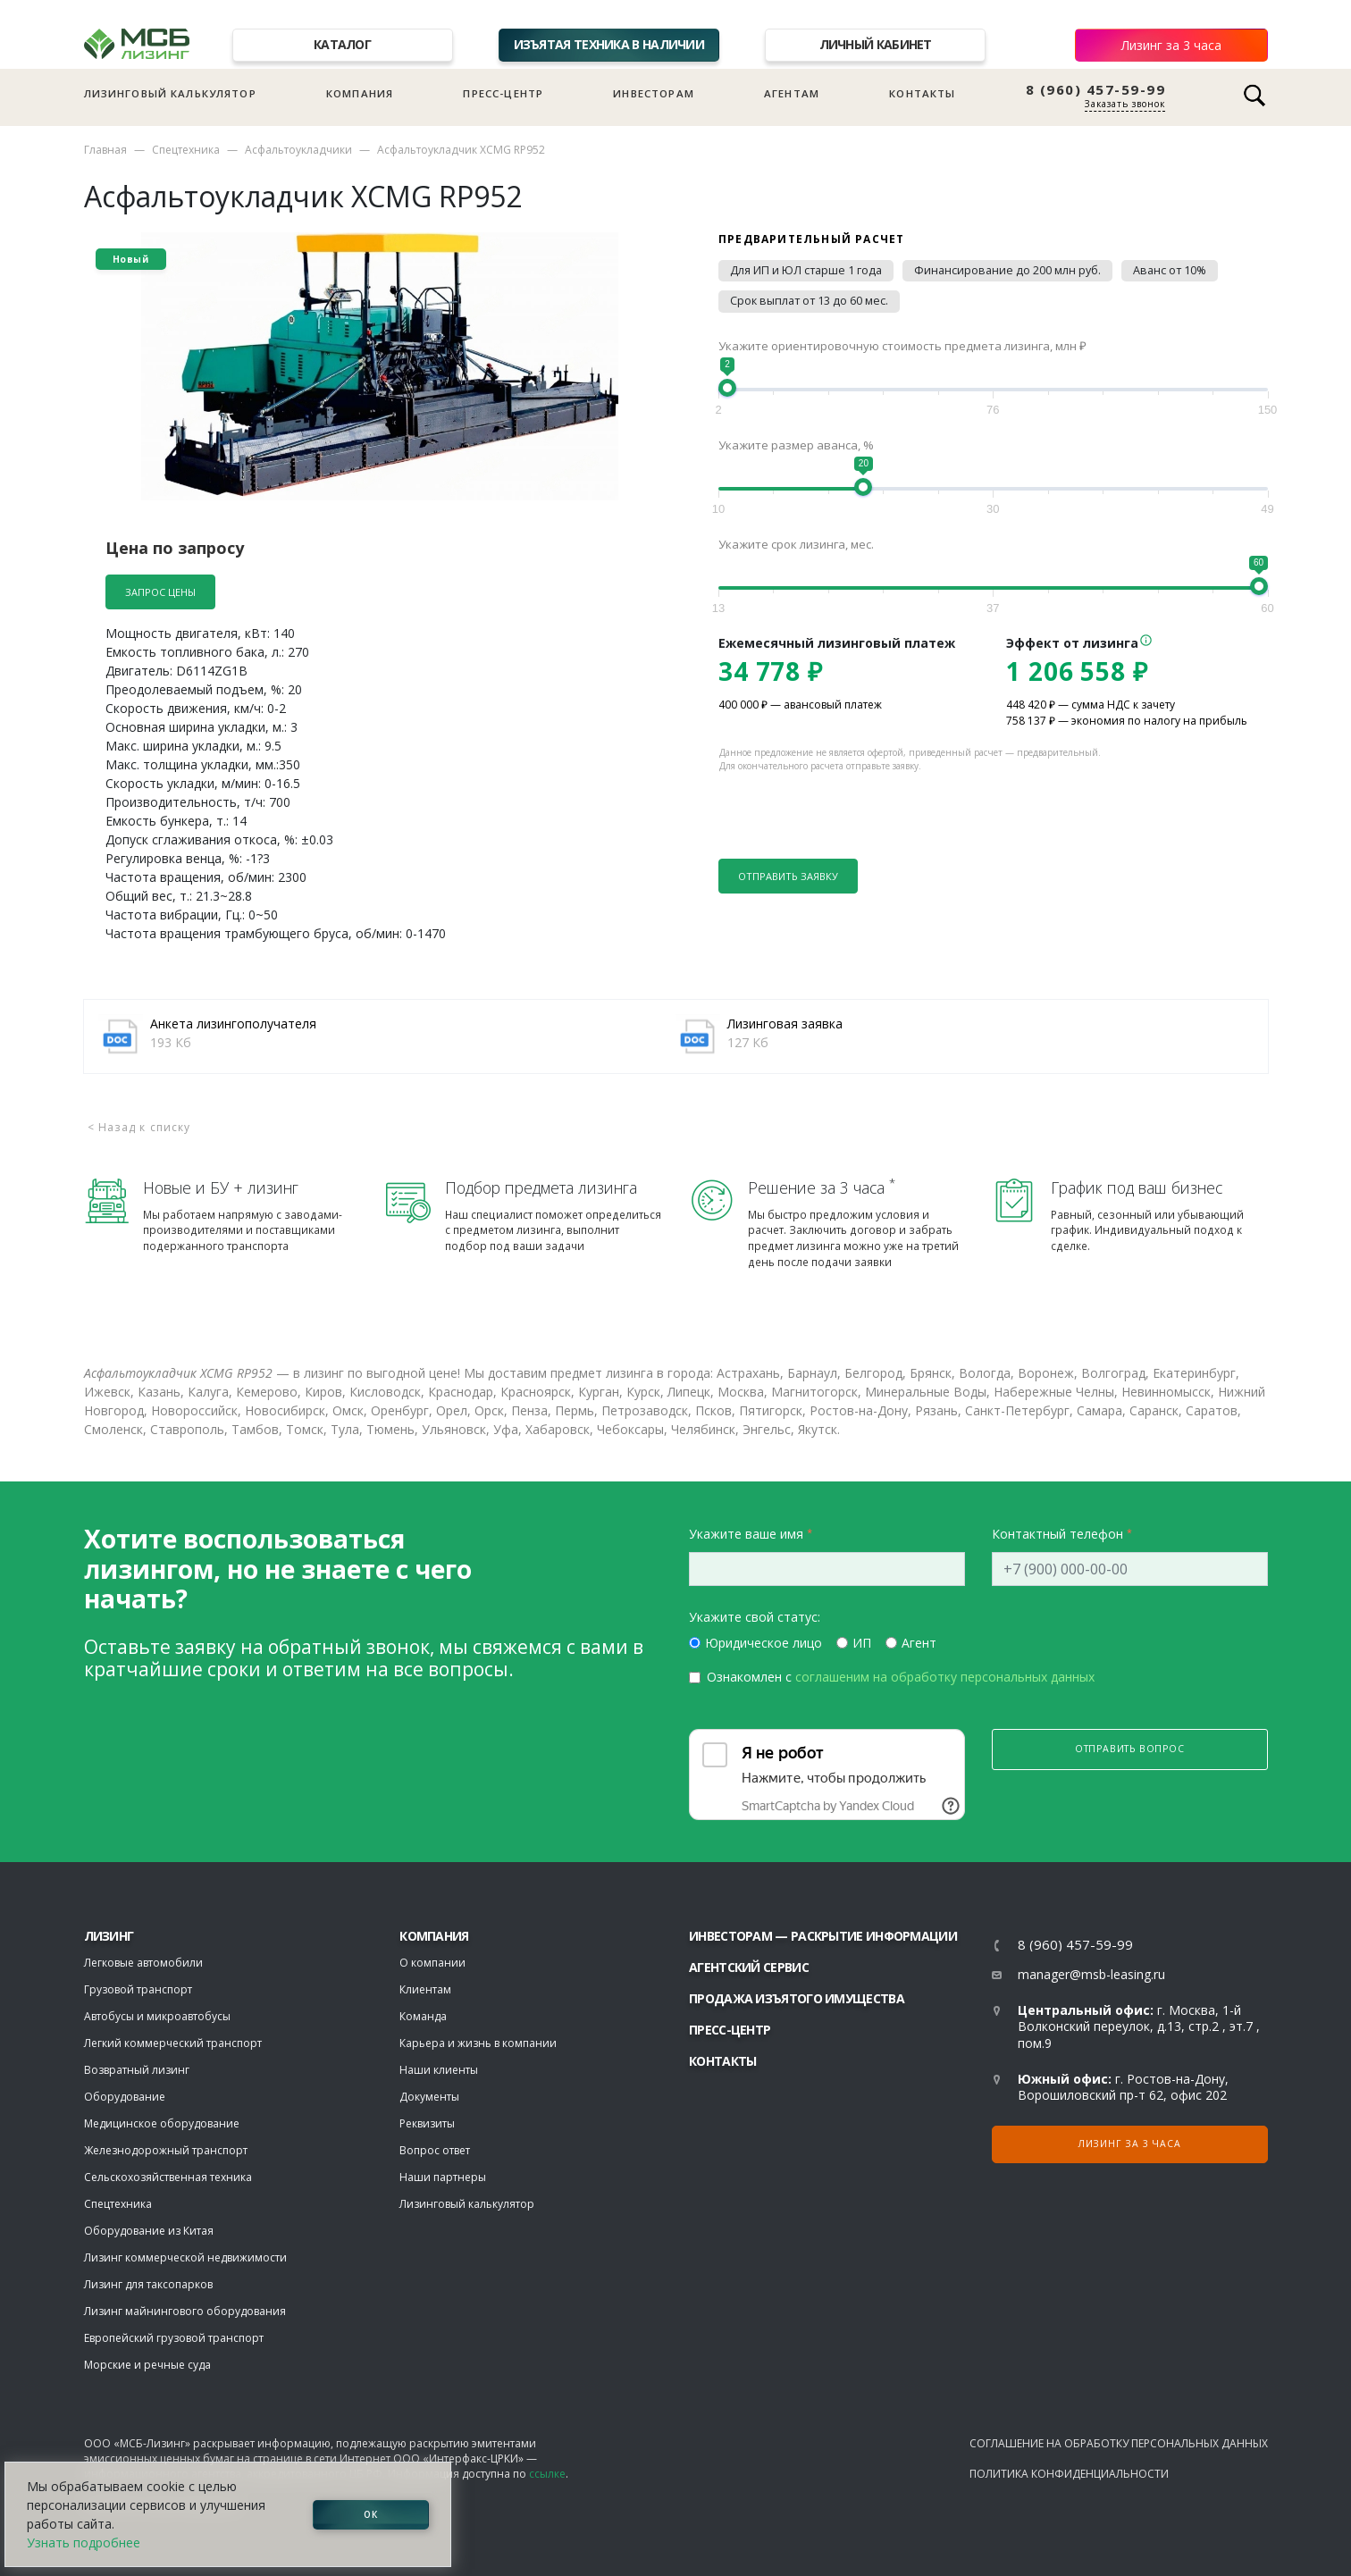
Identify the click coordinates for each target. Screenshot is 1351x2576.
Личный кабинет (875, 44)
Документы (429, 2096)
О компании (432, 1962)
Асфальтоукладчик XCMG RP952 (461, 149)
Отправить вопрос (1130, 1748)
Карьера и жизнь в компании (478, 2043)
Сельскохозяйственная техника (168, 2177)
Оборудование (124, 2096)
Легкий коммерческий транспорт (173, 2043)
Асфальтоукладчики (298, 149)
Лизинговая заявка (785, 1023)
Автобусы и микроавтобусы (157, 2016)
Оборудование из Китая (149, 2230)
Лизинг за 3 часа (1171, 45)
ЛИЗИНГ (109, 1935)
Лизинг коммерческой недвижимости (185, 2257)
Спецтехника (186, 149)
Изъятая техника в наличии (609, 44)
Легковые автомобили (143, 1962)
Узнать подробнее (83, 2542)
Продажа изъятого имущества (796, 1998)
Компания (359, 93)
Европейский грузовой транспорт (174, 2337)
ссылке (547, 2473)
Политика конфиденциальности (1069, 2473)
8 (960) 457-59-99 (1096, 89)
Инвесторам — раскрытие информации (823, 1935)
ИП (861, 1642)
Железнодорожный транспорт (166, 2150)
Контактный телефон (1057, 1533)
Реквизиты (427, 2123)
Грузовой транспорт (138, 1989)
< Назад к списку (139, 1127)
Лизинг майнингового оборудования (185, 2311)
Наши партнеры (442, 2177)
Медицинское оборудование (161, 2123)
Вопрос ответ (434, 2150)
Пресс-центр (503, 93)
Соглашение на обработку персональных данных (1118, 2443)
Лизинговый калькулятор (170, 93)
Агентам (791, 93)
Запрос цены (160, 592)
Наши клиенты (438, 2069)
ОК (371, 2514)
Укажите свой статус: (754, 1616)
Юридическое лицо (763, 1642)
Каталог (342, 44)
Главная (105, 149)
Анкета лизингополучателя (233, 1023)
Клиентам (425, 1989)
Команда (423, 2016)
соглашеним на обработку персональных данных (945, 1676)
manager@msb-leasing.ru (1091, 1974)
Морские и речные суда (147, 2364)
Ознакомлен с (901, 1676)
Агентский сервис (749, 1967)
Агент (919, 1642)
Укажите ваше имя (746, 1533)
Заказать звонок (1125, 103)
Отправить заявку (788, 876)
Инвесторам (653, 93)
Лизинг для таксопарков (148, 2284)
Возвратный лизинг (136, 2069)
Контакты (922, 93)
